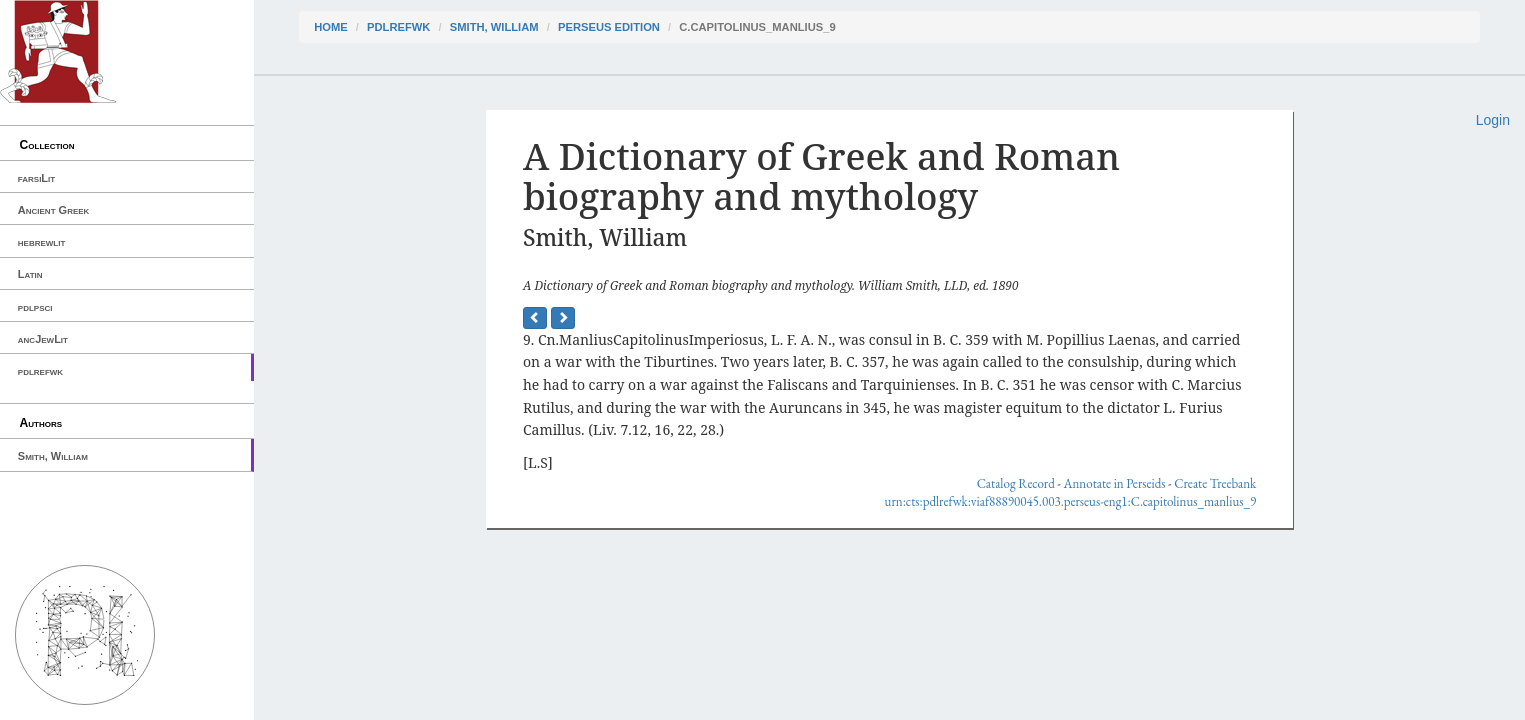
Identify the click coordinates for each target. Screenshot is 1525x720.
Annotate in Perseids (1115, 483)
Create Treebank (1215, 483)
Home (331, 27)
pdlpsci (35, 307)
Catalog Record (1016, 483)
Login (1493, 120)
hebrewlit (42, 242)
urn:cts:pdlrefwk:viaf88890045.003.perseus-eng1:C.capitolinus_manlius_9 (1071, 501)
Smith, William (53, 456)
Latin (30, 274)
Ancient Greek (54, 210)
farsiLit (36, 178)
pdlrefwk (40, 371)
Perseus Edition (609, 27)
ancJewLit (43, 339)
